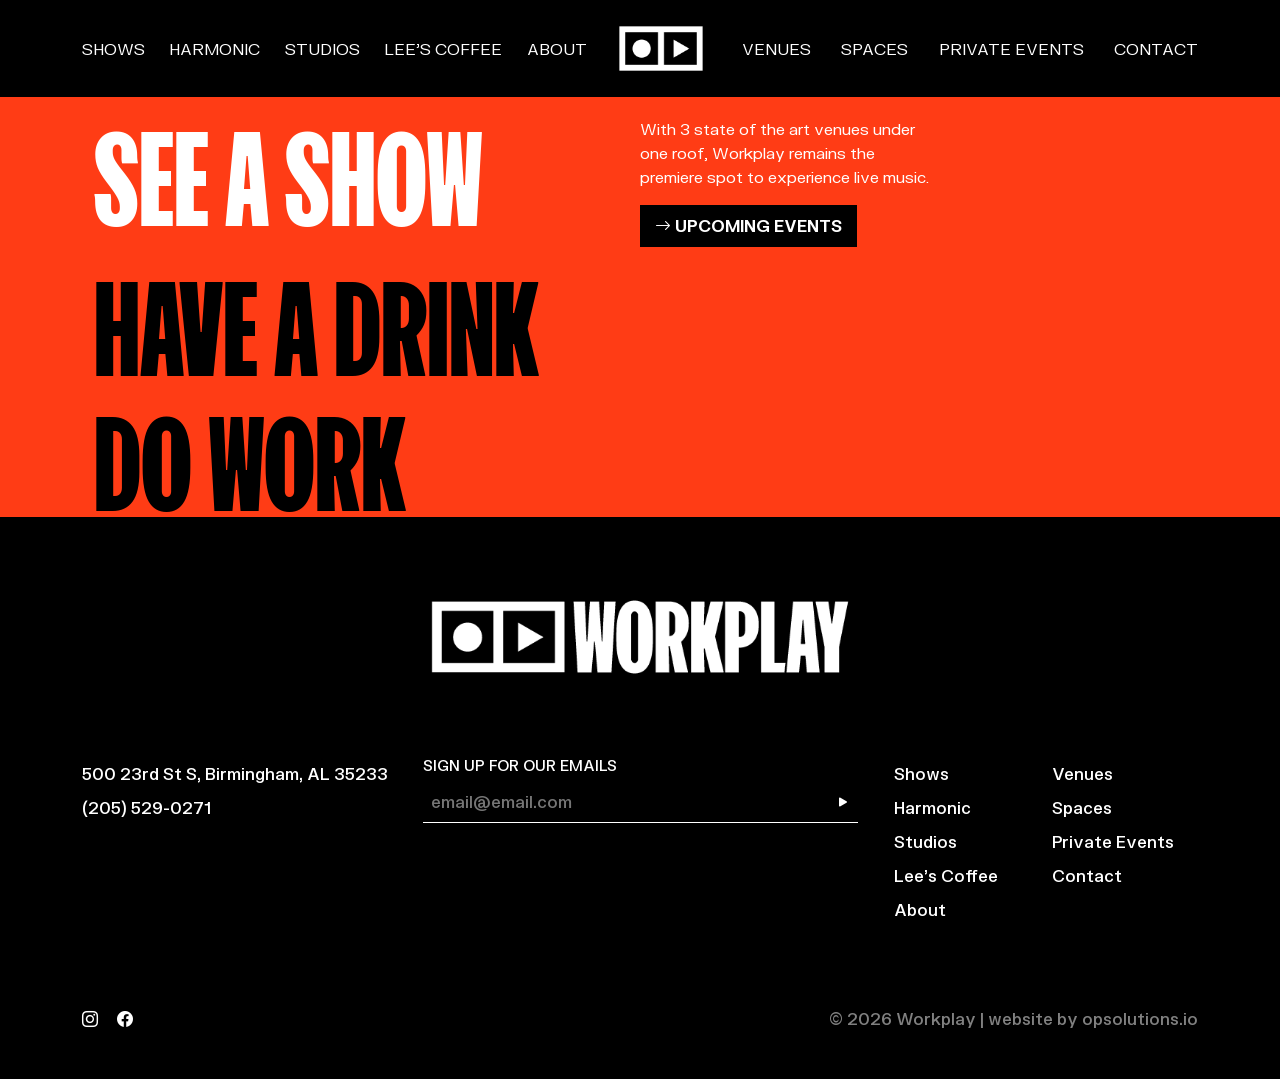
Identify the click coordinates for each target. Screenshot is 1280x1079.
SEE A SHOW (288, 168)
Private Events (1011, 48)
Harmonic (214, 48)
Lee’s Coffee (443, 48)
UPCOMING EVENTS (748, 225)
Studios (322, 48)
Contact (1156, 48)
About (557, 48)
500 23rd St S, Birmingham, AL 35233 (235, 773)
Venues (776, 48)
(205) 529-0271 (146, 807)
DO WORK (250, 453)
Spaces (874, 48)
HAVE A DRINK (316, 318)
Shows (113, 48)
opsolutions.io (1140, 1018)
